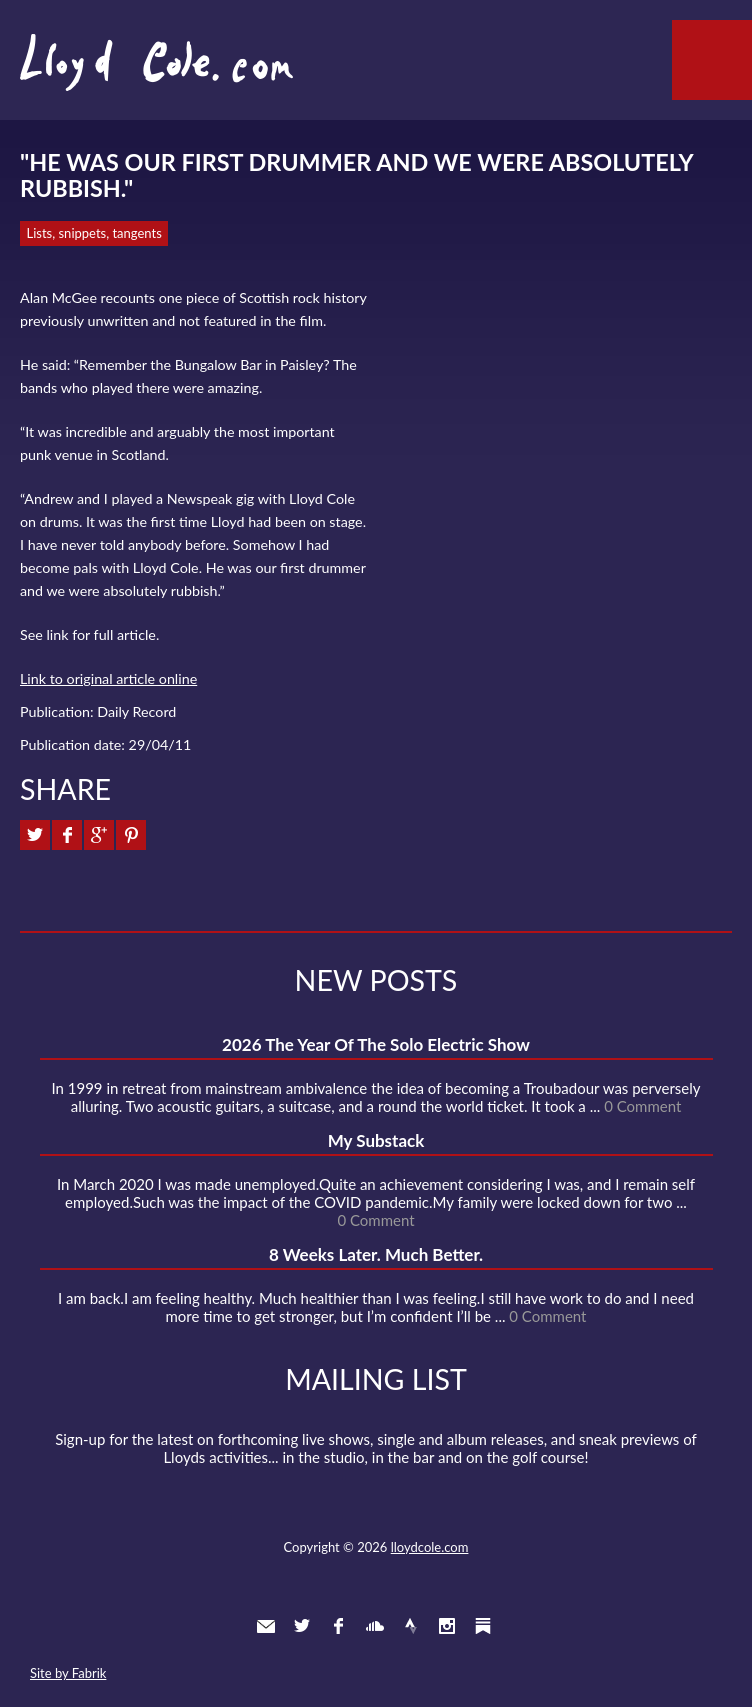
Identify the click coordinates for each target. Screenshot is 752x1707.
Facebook (338, 1626)
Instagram (447, 1626)
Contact (266, 1626)
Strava (411, 1626)
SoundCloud (375, 1626)
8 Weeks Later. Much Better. (376, 1254)
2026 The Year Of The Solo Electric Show (376, 1044)
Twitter (302, 1626)
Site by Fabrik (68, 1673)
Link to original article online (108, 678)
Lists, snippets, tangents (94, 233)
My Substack (376, 1140)
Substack (483, 1626)
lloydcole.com (430, 1547)
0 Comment (642, 1106)
